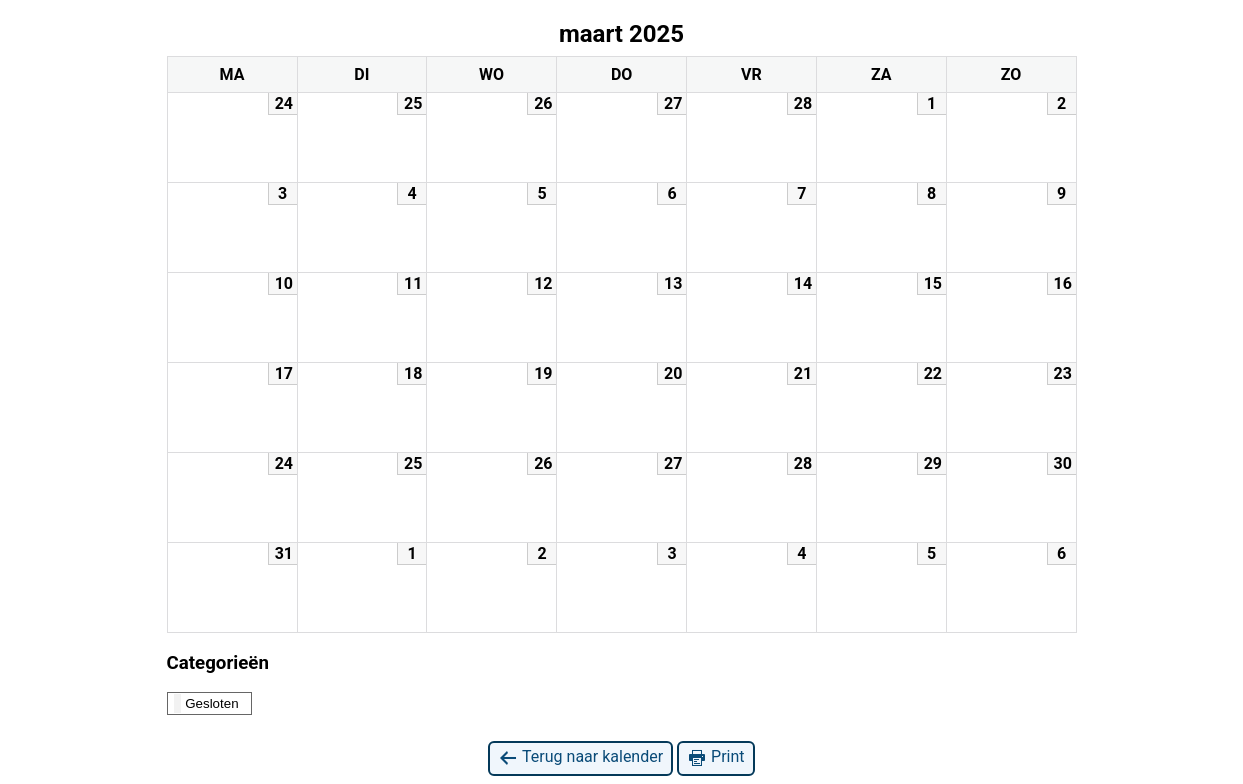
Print (715, 757)
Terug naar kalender (580, 757)
